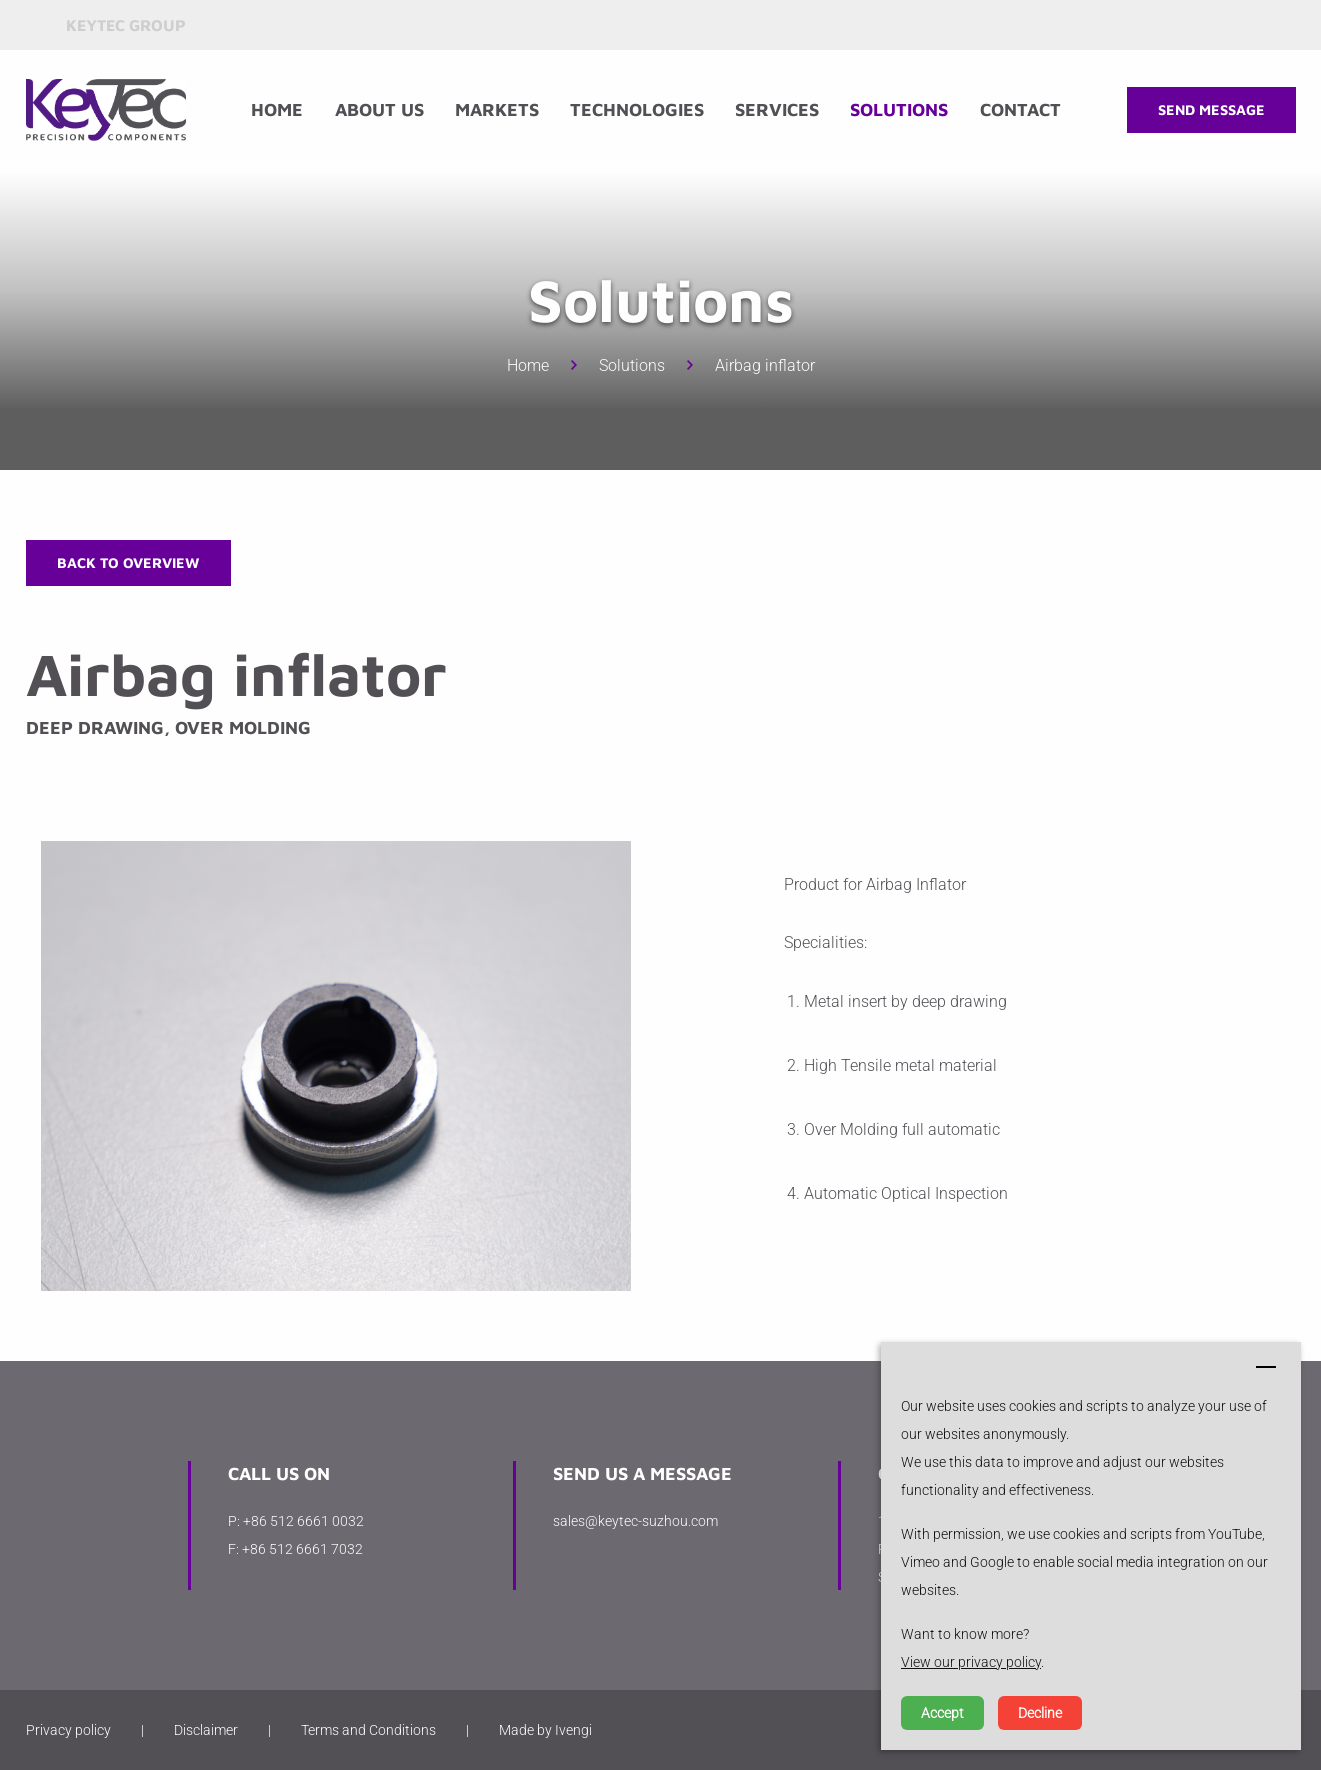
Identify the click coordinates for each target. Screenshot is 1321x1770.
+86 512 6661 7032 (302, 1549)
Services (777, 109)
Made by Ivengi (545, 1730)
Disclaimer (206, 1730)
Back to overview (128, 562)
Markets (497, 109)
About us (379, 109)
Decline (1040, 1713)
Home (277, 109)
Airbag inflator (765, 365)
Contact (1020, 109)
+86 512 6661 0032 (303, 1521)
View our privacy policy (971, 1662)
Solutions (899, 109)
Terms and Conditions (368, 1730)
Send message (1211, 109)
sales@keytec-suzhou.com (635, 1521)
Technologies (637, 109)
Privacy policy (68, 1730)
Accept (942, 1713)
